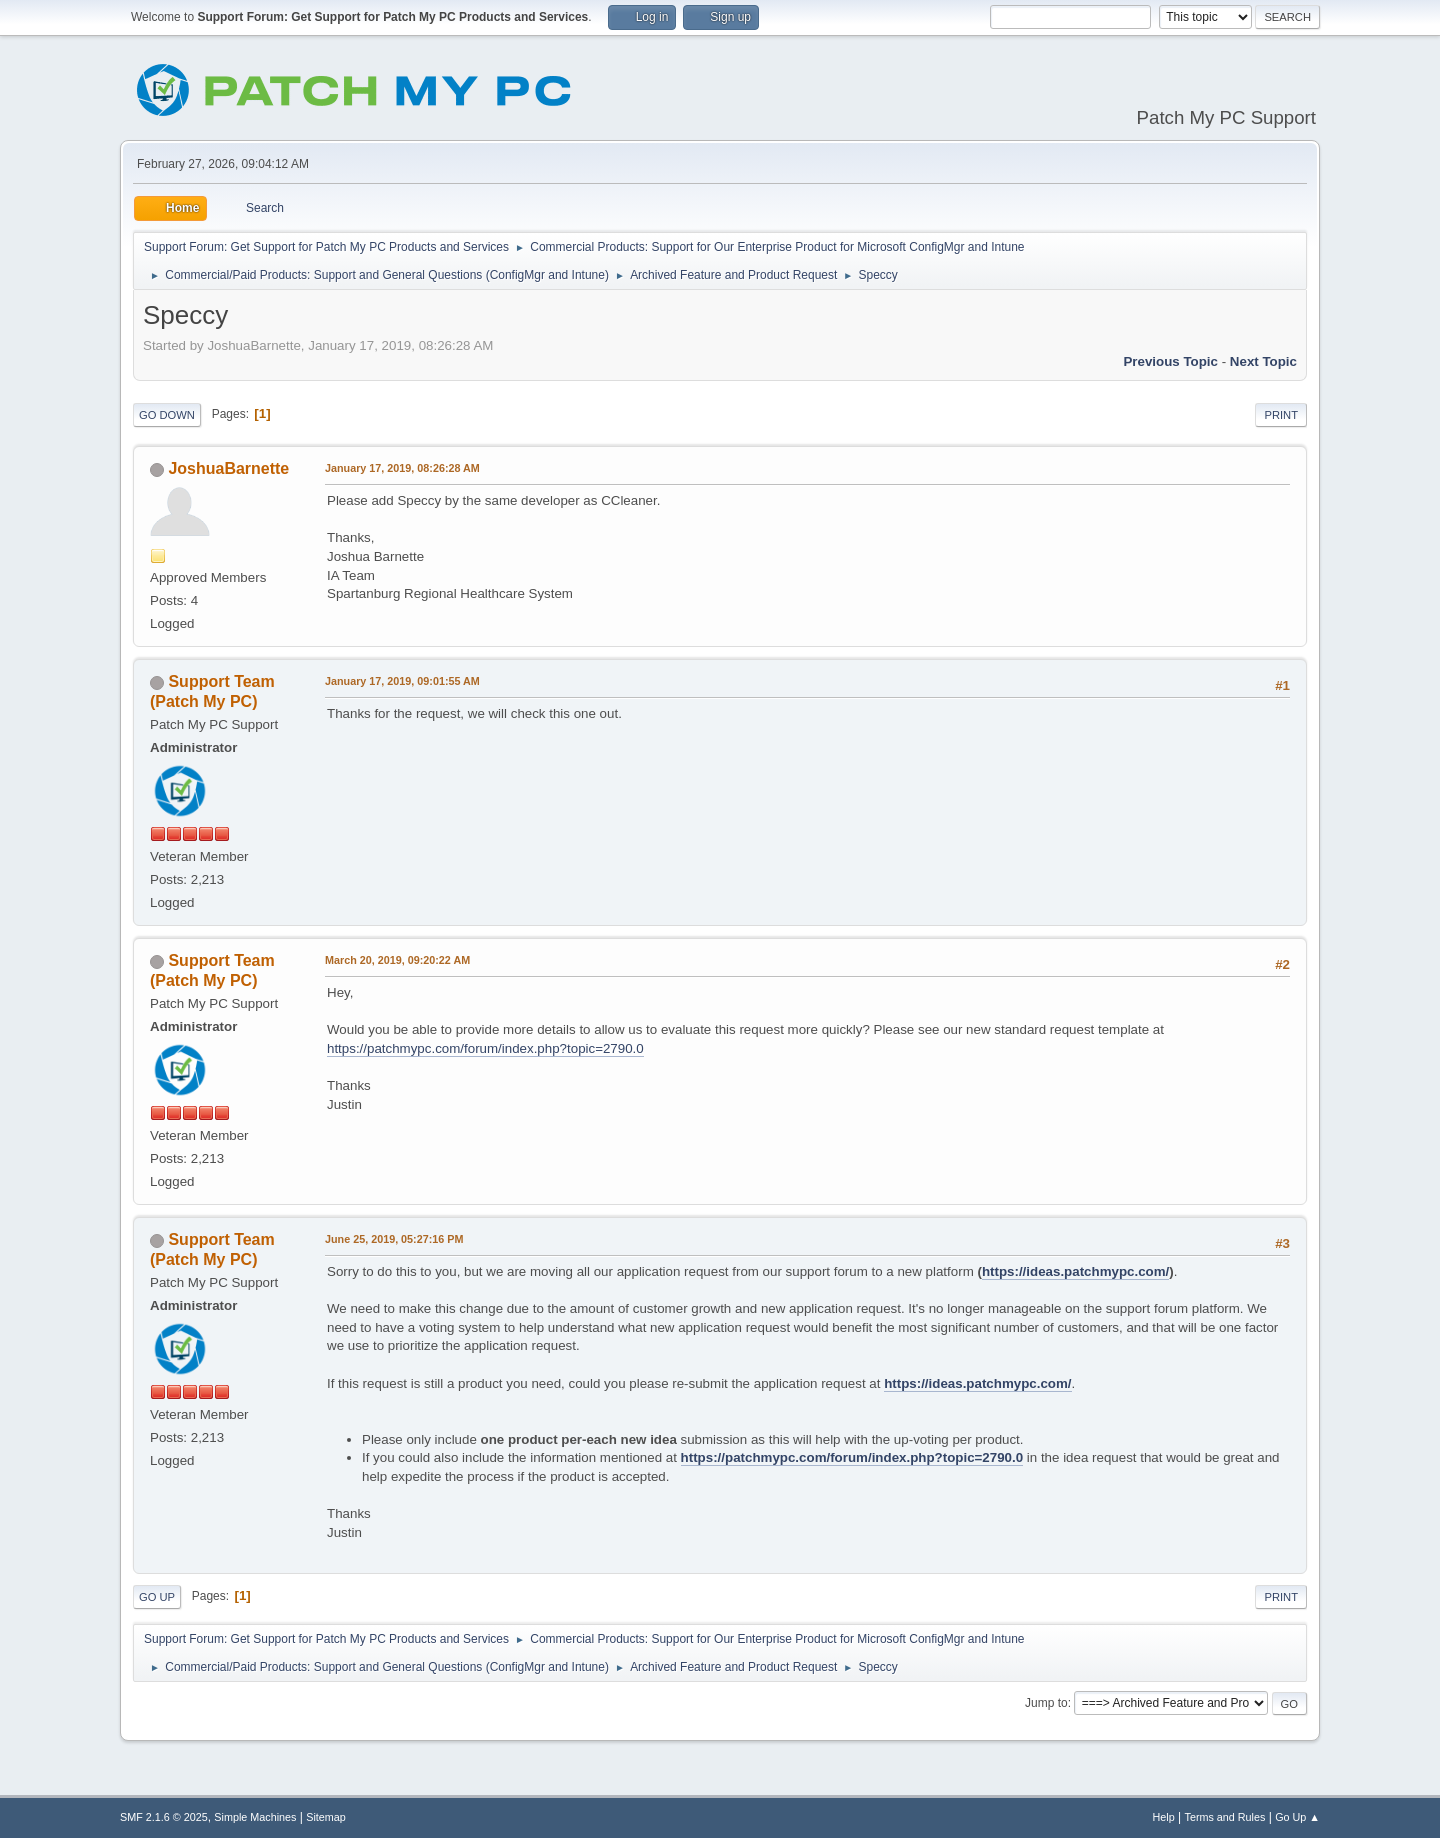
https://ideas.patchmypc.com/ (1075, 1271)
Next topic (1263, 361)
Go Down (167, 415)
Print (1281, 415)
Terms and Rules (1225, 1817)
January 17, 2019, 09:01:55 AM (402, 681)
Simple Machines (255, 1817)
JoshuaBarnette (228, 468)
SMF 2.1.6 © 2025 (164, 1817)
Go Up (157, 1597)
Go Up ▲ (1297, 1817)
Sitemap (326, 1817)
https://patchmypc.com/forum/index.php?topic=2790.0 (485, 1048)
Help (1164, 1817)
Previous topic (1170, 361)
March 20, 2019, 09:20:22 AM (397, 960)
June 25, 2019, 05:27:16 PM (394, 1239)
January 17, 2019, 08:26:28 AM (402, 468)
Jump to (1046, 1703)
